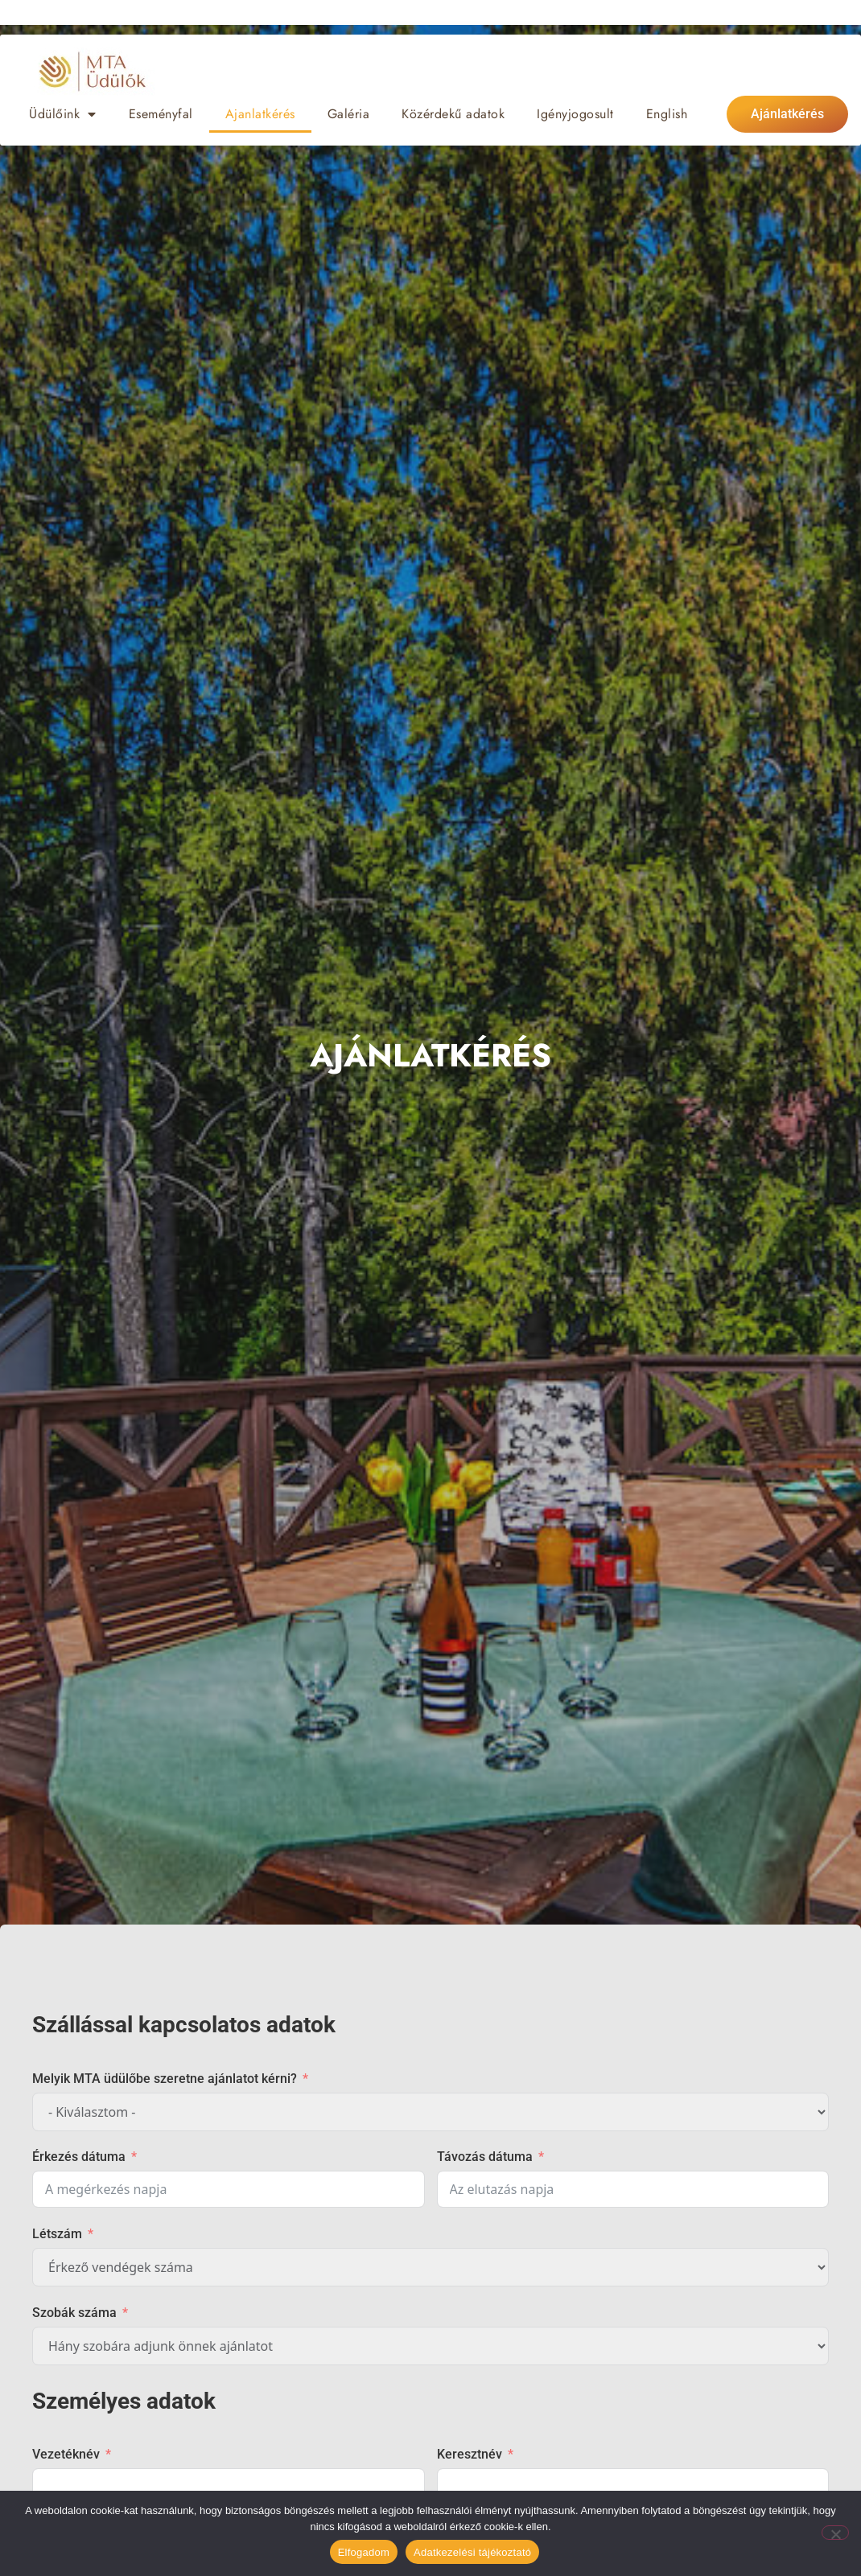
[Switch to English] (667, 114)
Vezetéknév (66, 2454)
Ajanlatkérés (260, 114)
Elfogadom (363, 2552)
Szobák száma (74, 2312)
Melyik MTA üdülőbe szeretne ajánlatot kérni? (164, 2078)
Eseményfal (161, 114)
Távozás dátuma (485, 2156)
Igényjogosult (575, 114)
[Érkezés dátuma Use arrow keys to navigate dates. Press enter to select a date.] (228, 2189)
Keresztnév (469, 2454)
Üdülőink (63, 114)
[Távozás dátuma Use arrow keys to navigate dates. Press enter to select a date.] (633, 2189)
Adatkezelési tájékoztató (472, 2552)
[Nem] (835, 2532)
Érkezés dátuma (79, 2156)
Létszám (57, 2233)
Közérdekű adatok (453, 114)
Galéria (349, 114)
